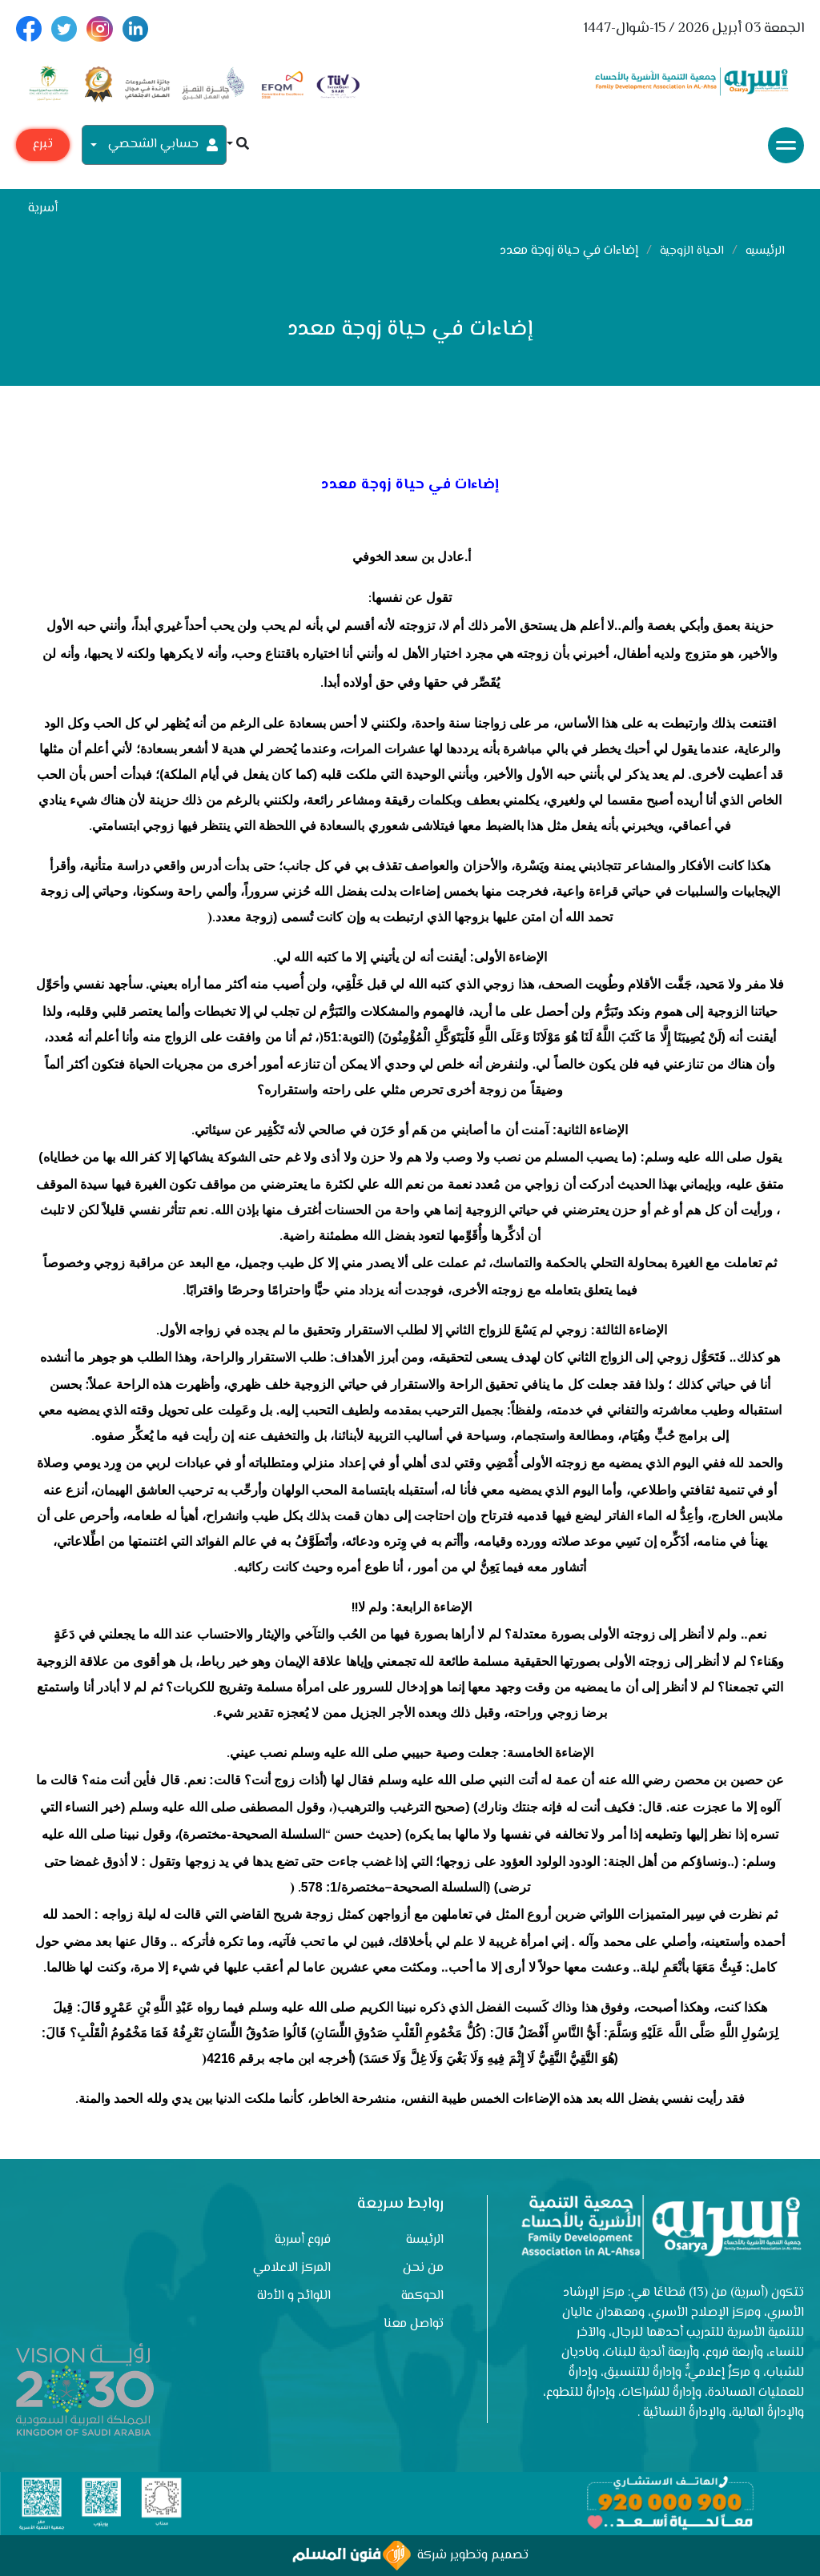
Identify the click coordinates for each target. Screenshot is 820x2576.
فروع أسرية (303, 2240)
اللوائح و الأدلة (294, 2296)
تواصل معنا (414, 2324)
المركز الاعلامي (292, 2268)
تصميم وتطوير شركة (410, 2555)
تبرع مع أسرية (43, 147)
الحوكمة (422, 2296)
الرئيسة (425, 2240)
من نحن (423, 2268)
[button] (238, 145)
